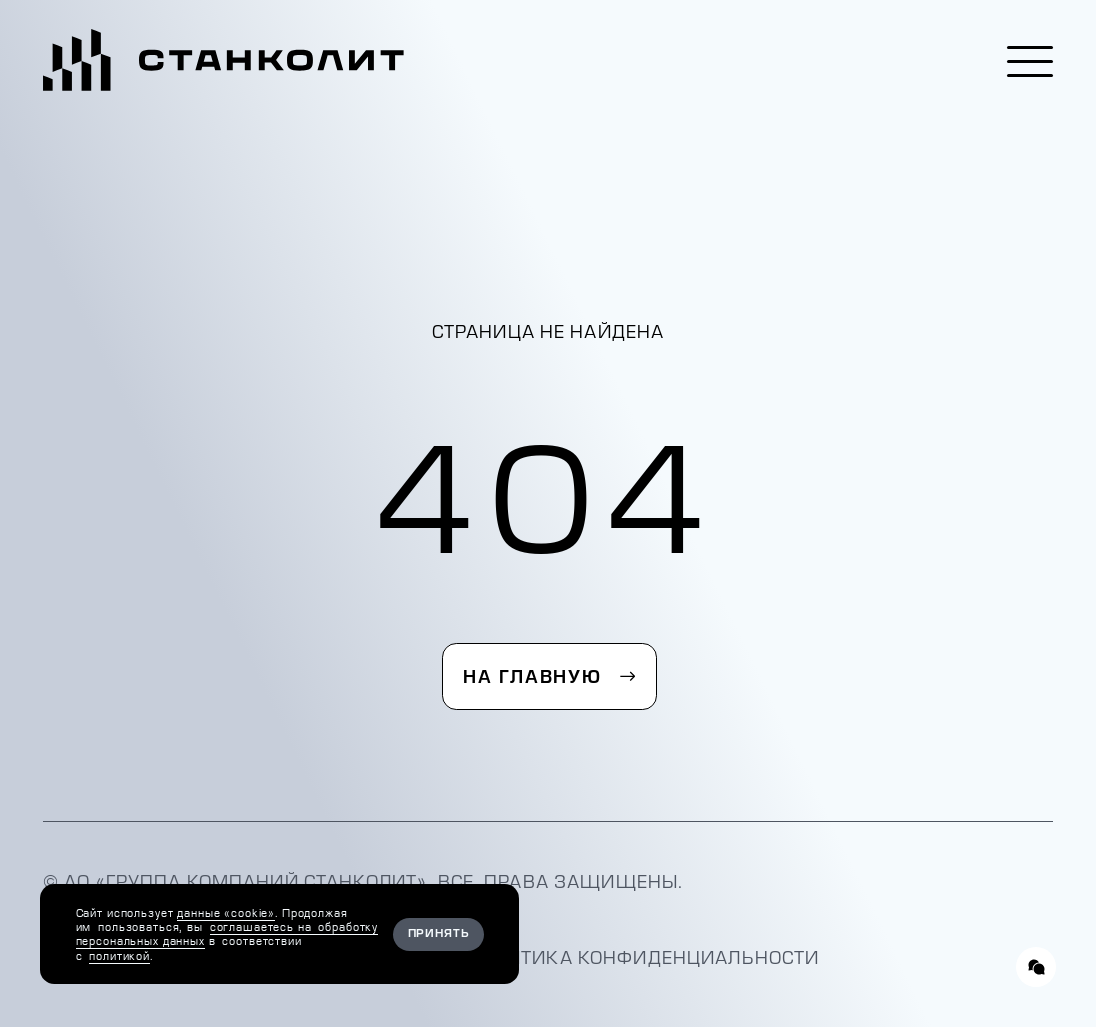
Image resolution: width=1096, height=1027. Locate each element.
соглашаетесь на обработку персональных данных (227, 934)
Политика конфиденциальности (643, 957)
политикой (119, 956)
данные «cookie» (226, 913)
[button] (1030, 61)
